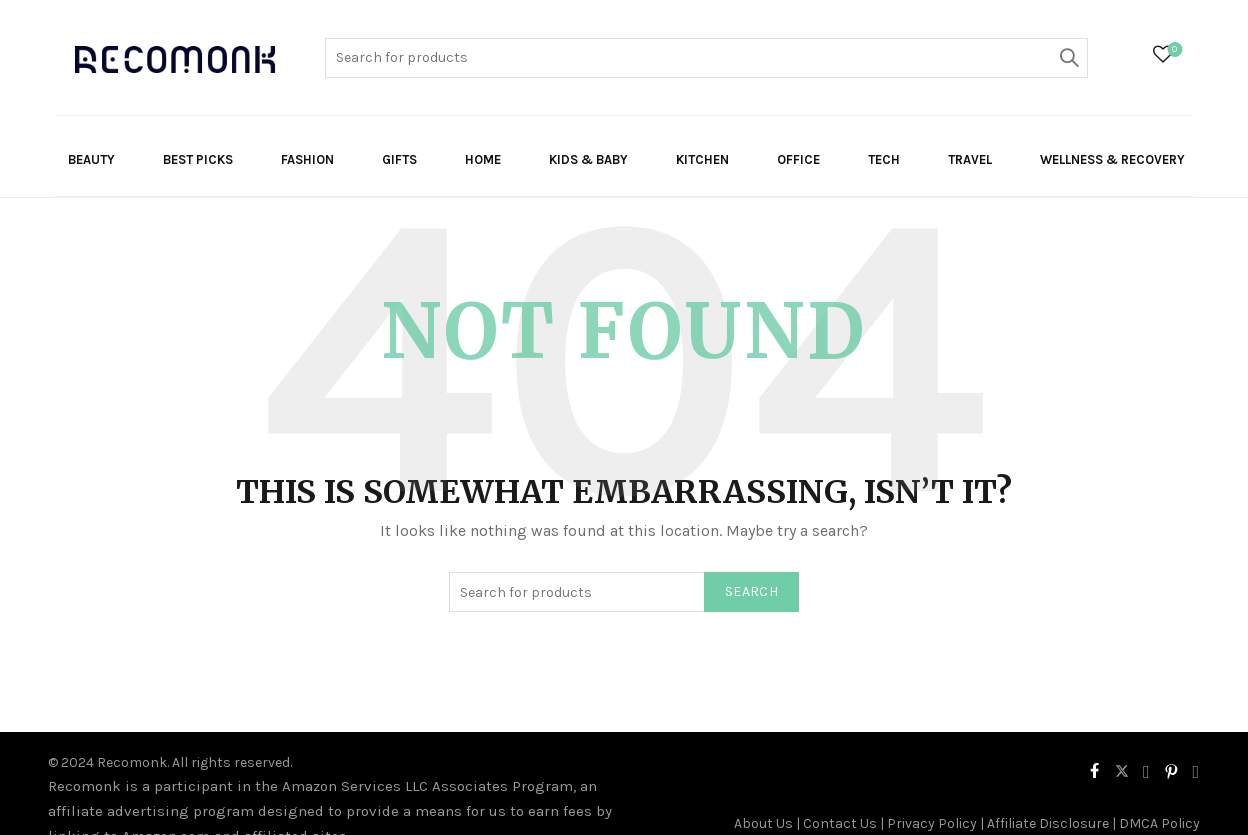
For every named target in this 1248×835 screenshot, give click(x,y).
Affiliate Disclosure (1048, 823)
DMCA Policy (1159, 823)
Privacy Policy (932, 823)
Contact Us (840, 823)
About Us (763, 823)
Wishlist (1172, 50)
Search (1068, 58)
